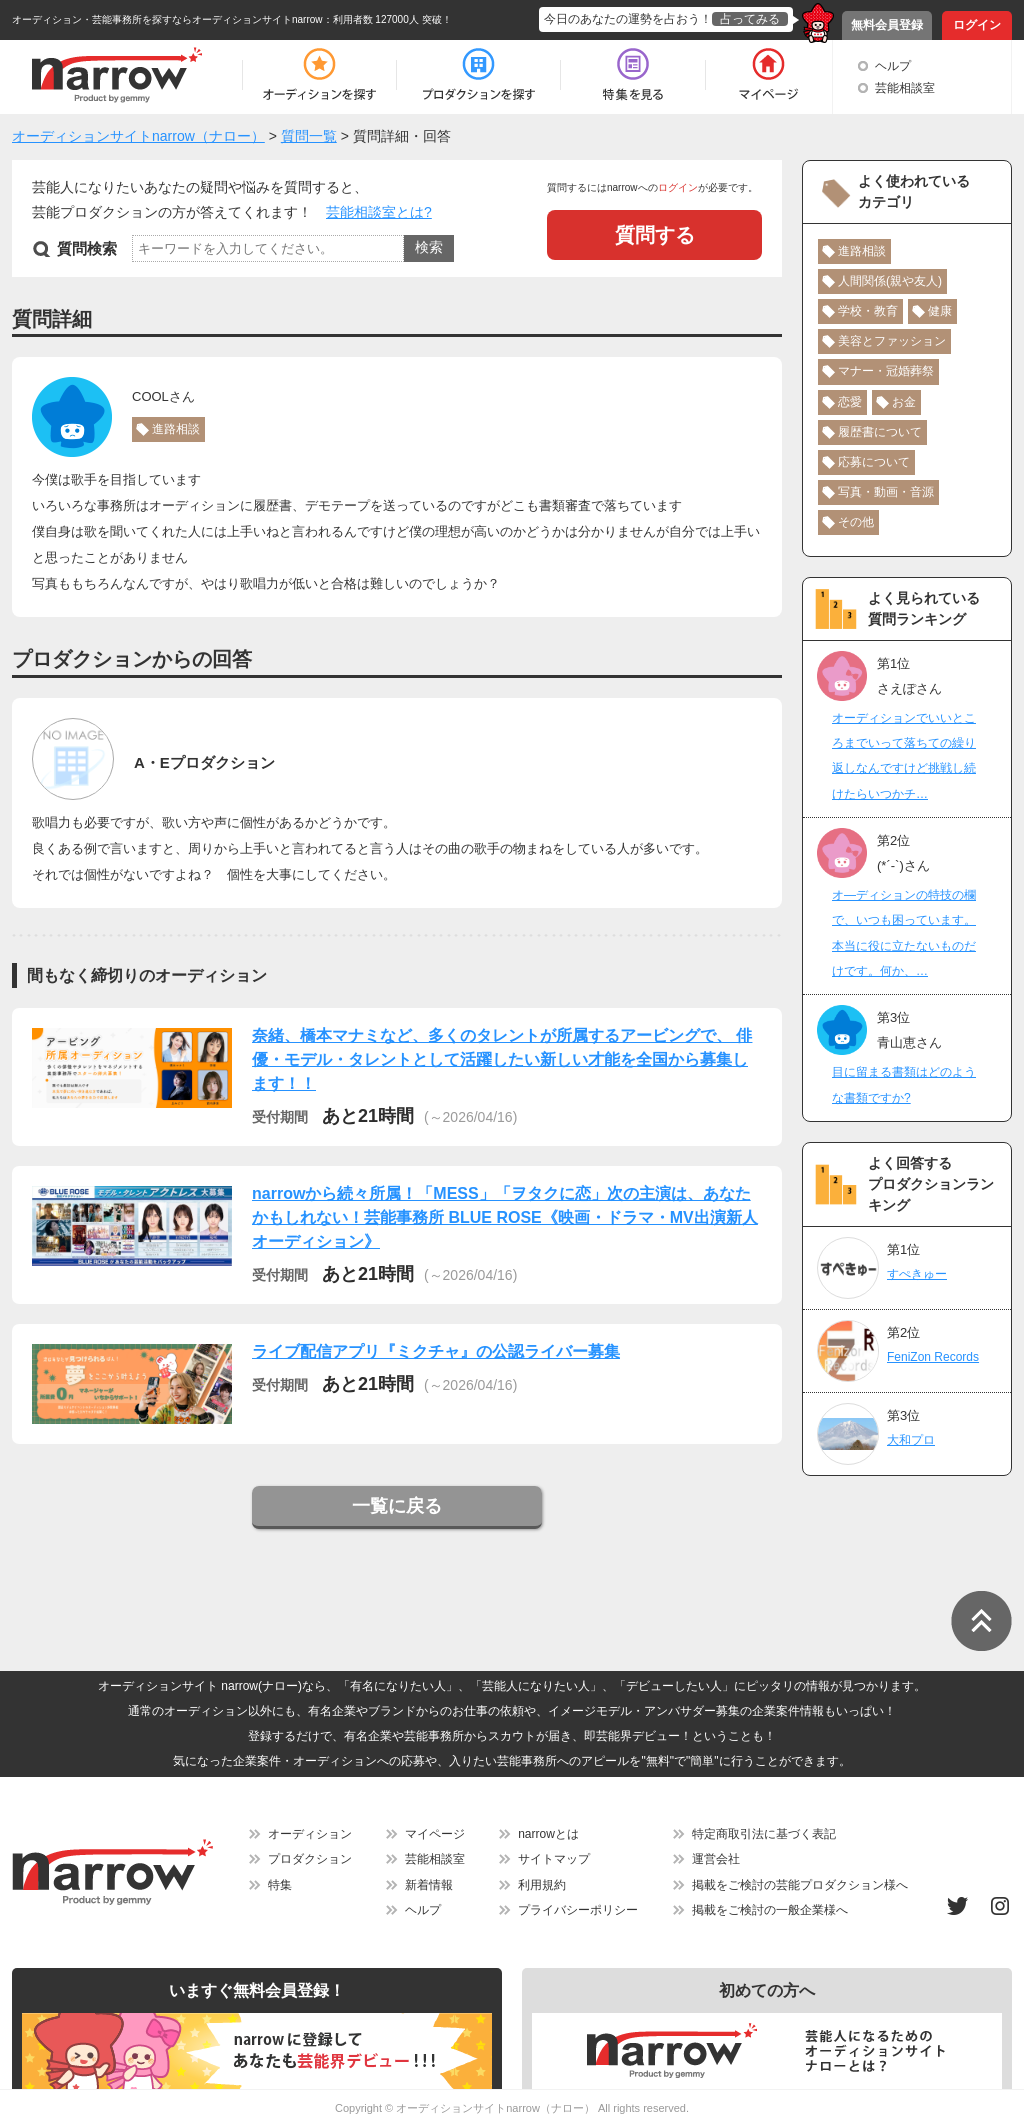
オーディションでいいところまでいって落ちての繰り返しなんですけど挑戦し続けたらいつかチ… (904, 756)
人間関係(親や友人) (890, 281)
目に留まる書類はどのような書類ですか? (904, 1084)
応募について (874, 462)
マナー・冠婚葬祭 (886, 371)
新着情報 (429, 1885)
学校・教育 (868, 311)
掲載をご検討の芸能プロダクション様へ (800, 1885)
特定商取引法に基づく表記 (764, 1834)
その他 (856, 522)
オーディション (310, 1834)
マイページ (435, 1834)
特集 (280, 1885)
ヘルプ (893, 66)
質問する (655, 235)
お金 (904, 402)
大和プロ (911, 1440)
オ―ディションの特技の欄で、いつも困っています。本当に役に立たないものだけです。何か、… (904, 933)
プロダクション (310, 1859)
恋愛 (850, 402)
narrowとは (548, 1834)
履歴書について (880, 432)
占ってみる (750, 19)
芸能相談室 (905, 88)
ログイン (977, 25)
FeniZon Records (933, 1357)
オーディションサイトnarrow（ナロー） (495, 2108)
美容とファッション (892, 341)
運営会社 (716, 1859)
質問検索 (87, 248)
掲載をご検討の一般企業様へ (770, 1910)
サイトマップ (554, 1859)
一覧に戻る (397, 1506)
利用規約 (542, 1885)
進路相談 (176, 429)
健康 (940, 311)
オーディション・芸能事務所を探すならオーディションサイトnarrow (167, 19)
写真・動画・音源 (886, 492)
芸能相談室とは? (379, 212)
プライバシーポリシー (578, 1910)
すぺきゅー (917, 1274)
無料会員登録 (887, 25)
